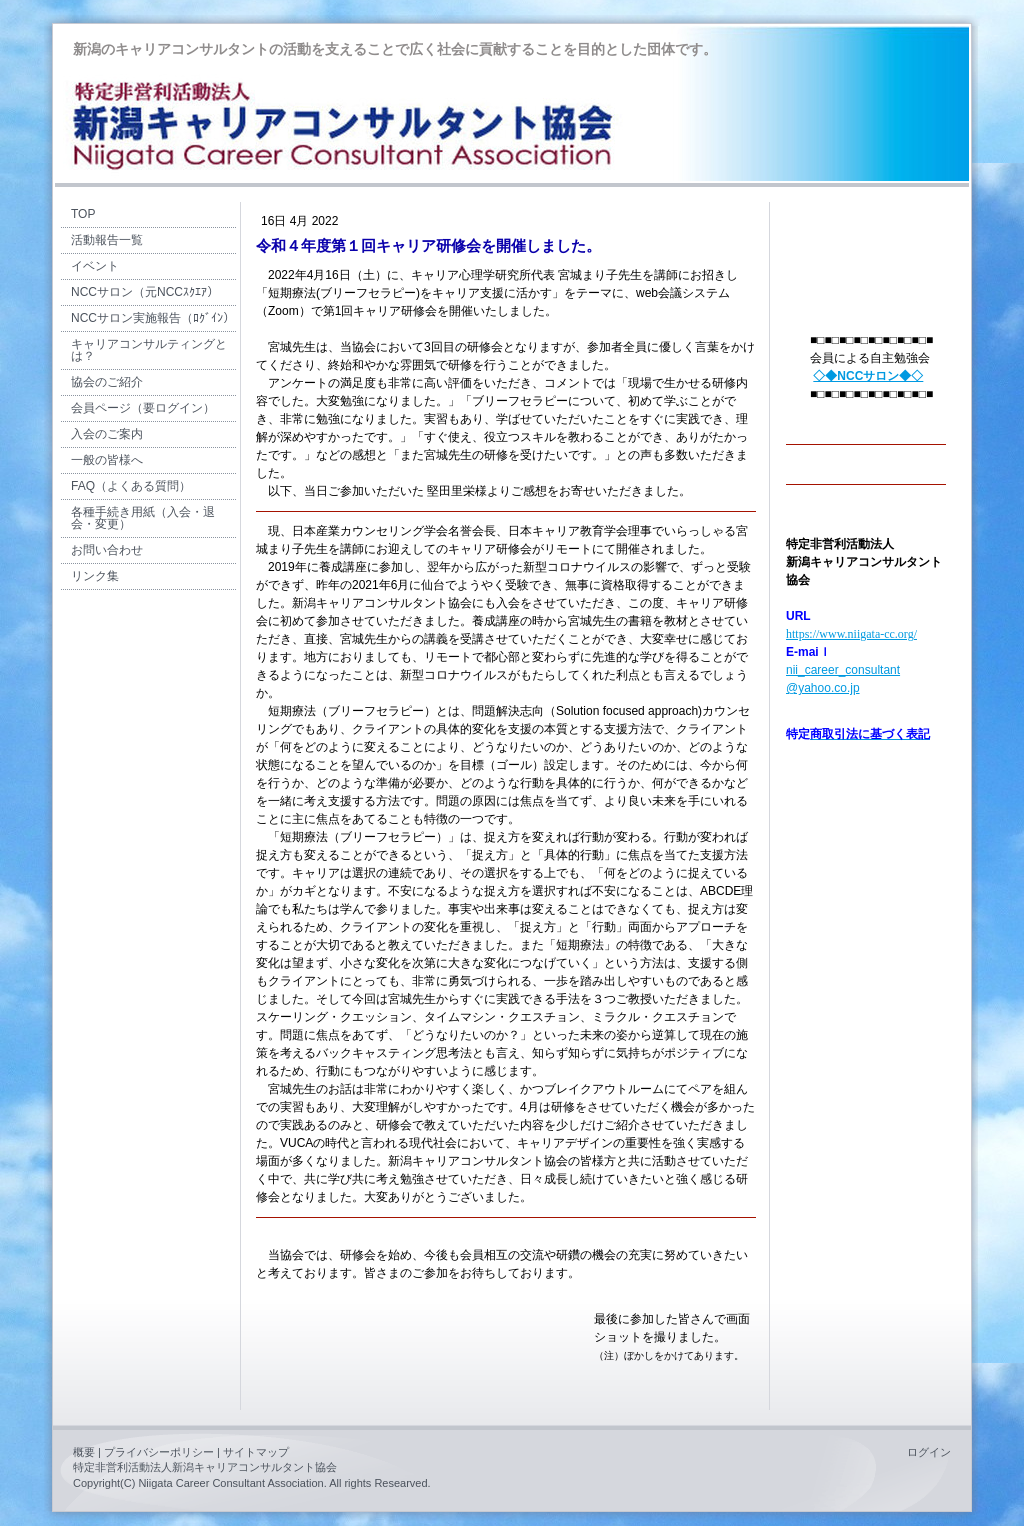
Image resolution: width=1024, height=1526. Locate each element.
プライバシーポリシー (159, 1452)
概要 (84, 1452)
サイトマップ (256, 1452)
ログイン (929, 1452)
